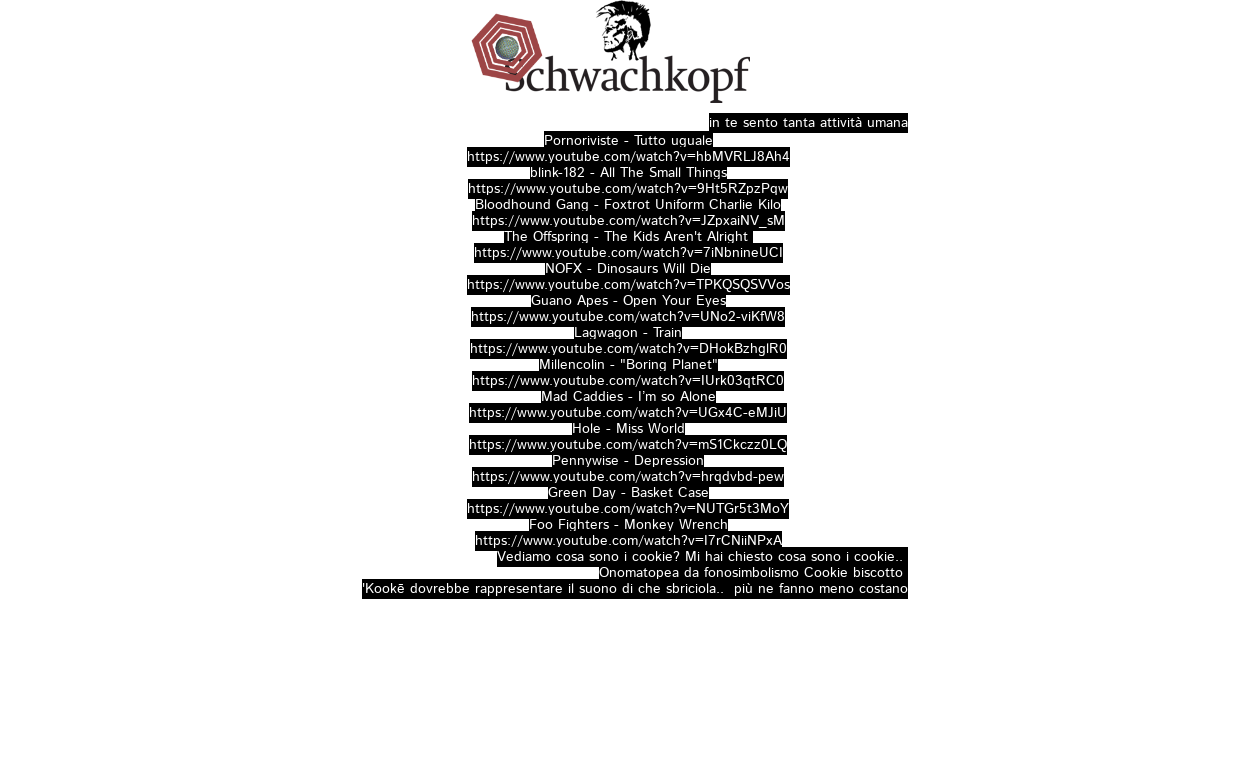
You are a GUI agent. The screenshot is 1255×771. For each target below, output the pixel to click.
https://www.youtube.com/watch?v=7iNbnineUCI (628, 253)
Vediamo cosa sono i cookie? (588, 557)
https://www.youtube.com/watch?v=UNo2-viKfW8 (628, 317)
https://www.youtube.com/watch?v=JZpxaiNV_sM (628, 221)
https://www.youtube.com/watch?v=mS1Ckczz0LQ (628, 445)
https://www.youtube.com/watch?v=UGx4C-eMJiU (628, 413)
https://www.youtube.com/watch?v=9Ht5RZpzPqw (628, 189)
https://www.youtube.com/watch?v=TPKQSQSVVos (628, 285)
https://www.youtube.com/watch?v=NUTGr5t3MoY (628, 509)
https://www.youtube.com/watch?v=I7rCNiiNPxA (628, 541)
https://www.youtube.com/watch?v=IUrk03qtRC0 (628, 381)
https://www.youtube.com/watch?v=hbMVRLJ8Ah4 (628, 157)
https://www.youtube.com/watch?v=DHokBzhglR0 (628, 349)
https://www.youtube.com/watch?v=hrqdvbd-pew (628, 477)
